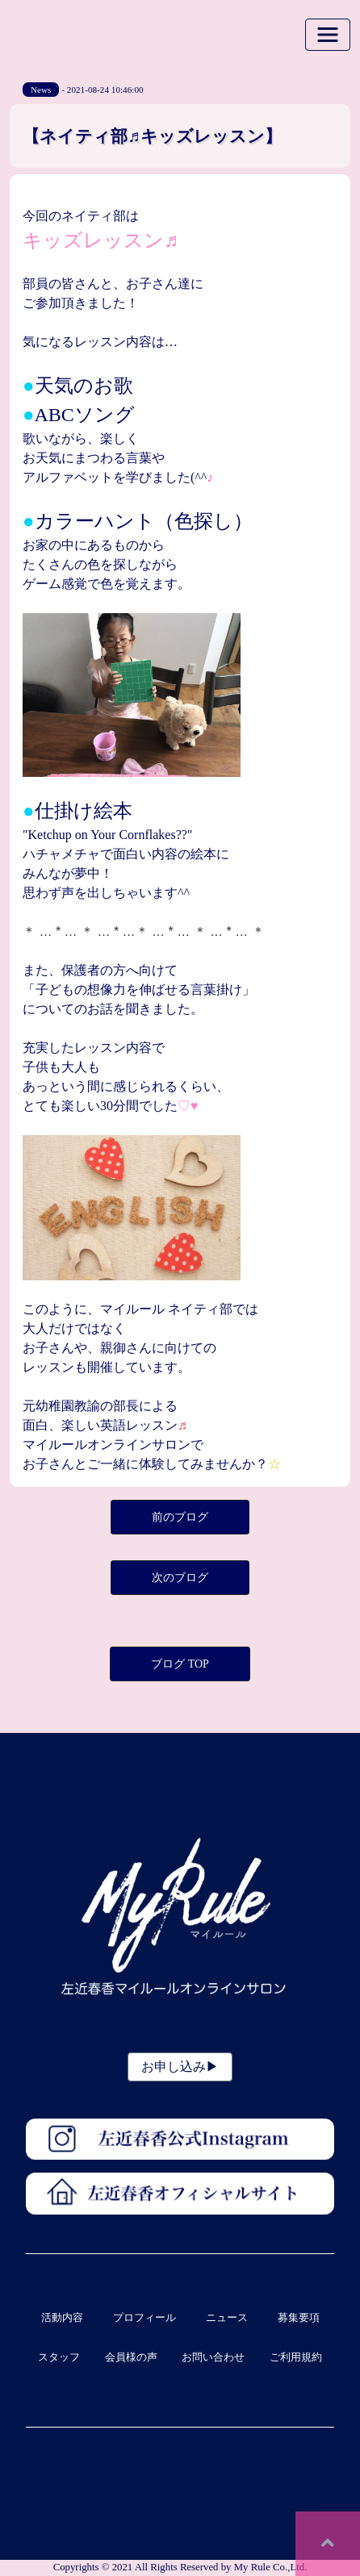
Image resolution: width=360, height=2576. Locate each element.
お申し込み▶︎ (180, 2066)
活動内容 (62, 2317)
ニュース (227, 2317)
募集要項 (299, 2317)
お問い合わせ (213, 2357)
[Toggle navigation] (327, 35)
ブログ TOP (180, 1664)
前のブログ (180, 1517)
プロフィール (144, 2317)
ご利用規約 (296, 2357)
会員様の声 (131, 2357)
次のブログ (180, 1578)
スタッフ (59, 2357)
